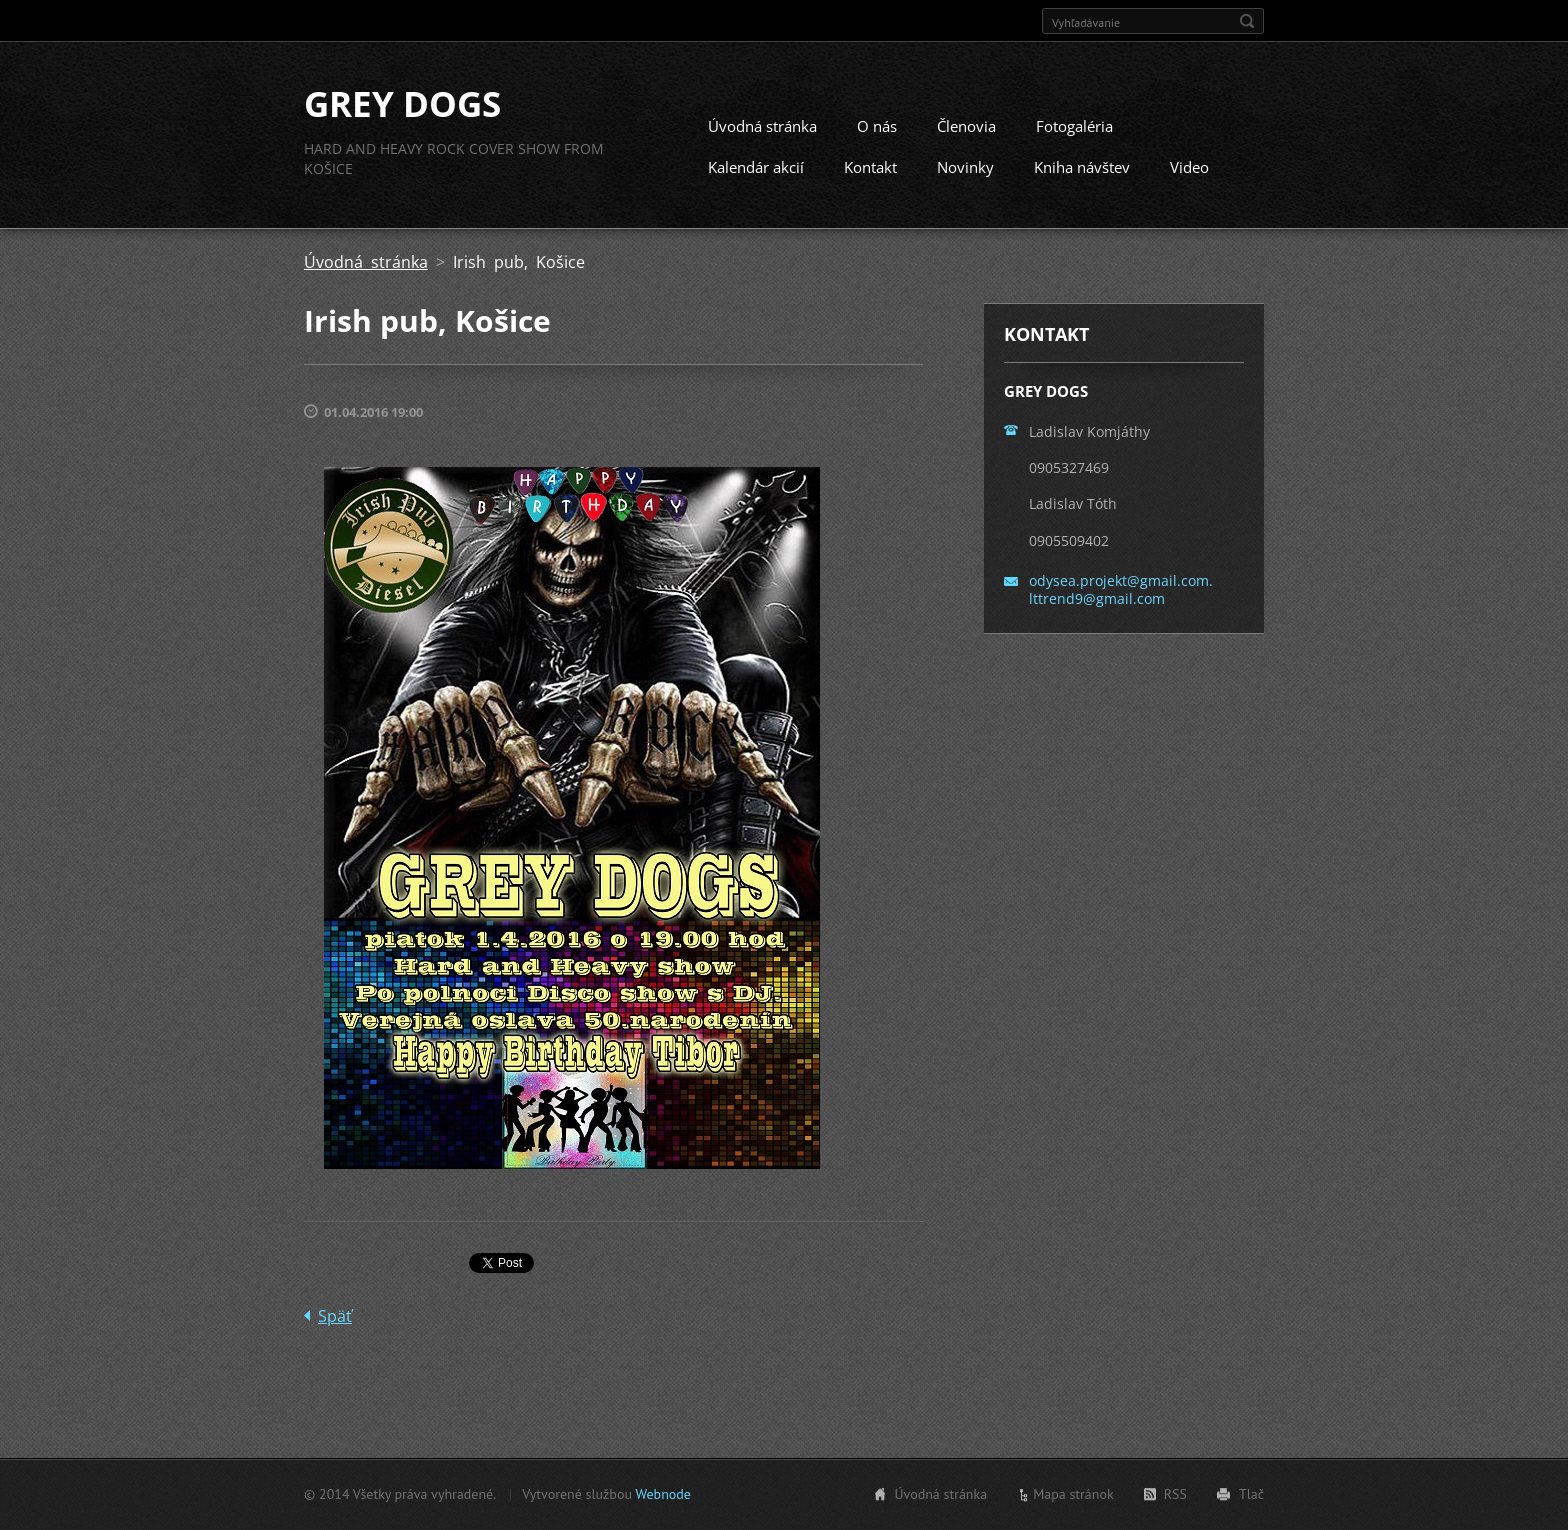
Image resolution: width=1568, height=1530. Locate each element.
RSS (1175, 1494)
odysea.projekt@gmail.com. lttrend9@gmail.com (1121, 589)
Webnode (662, 1494)
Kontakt (870, 167)
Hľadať (1247, 21)
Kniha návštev (1082, 167)
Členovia (966, 126)
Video (1189, 167)
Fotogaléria (1074, 126)
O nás (877, 126)
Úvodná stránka (762, 126)
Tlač (1251, 1494)
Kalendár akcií (756, 167)
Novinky (965, 167)
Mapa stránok (1073, 1494)
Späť (335, 1316)
